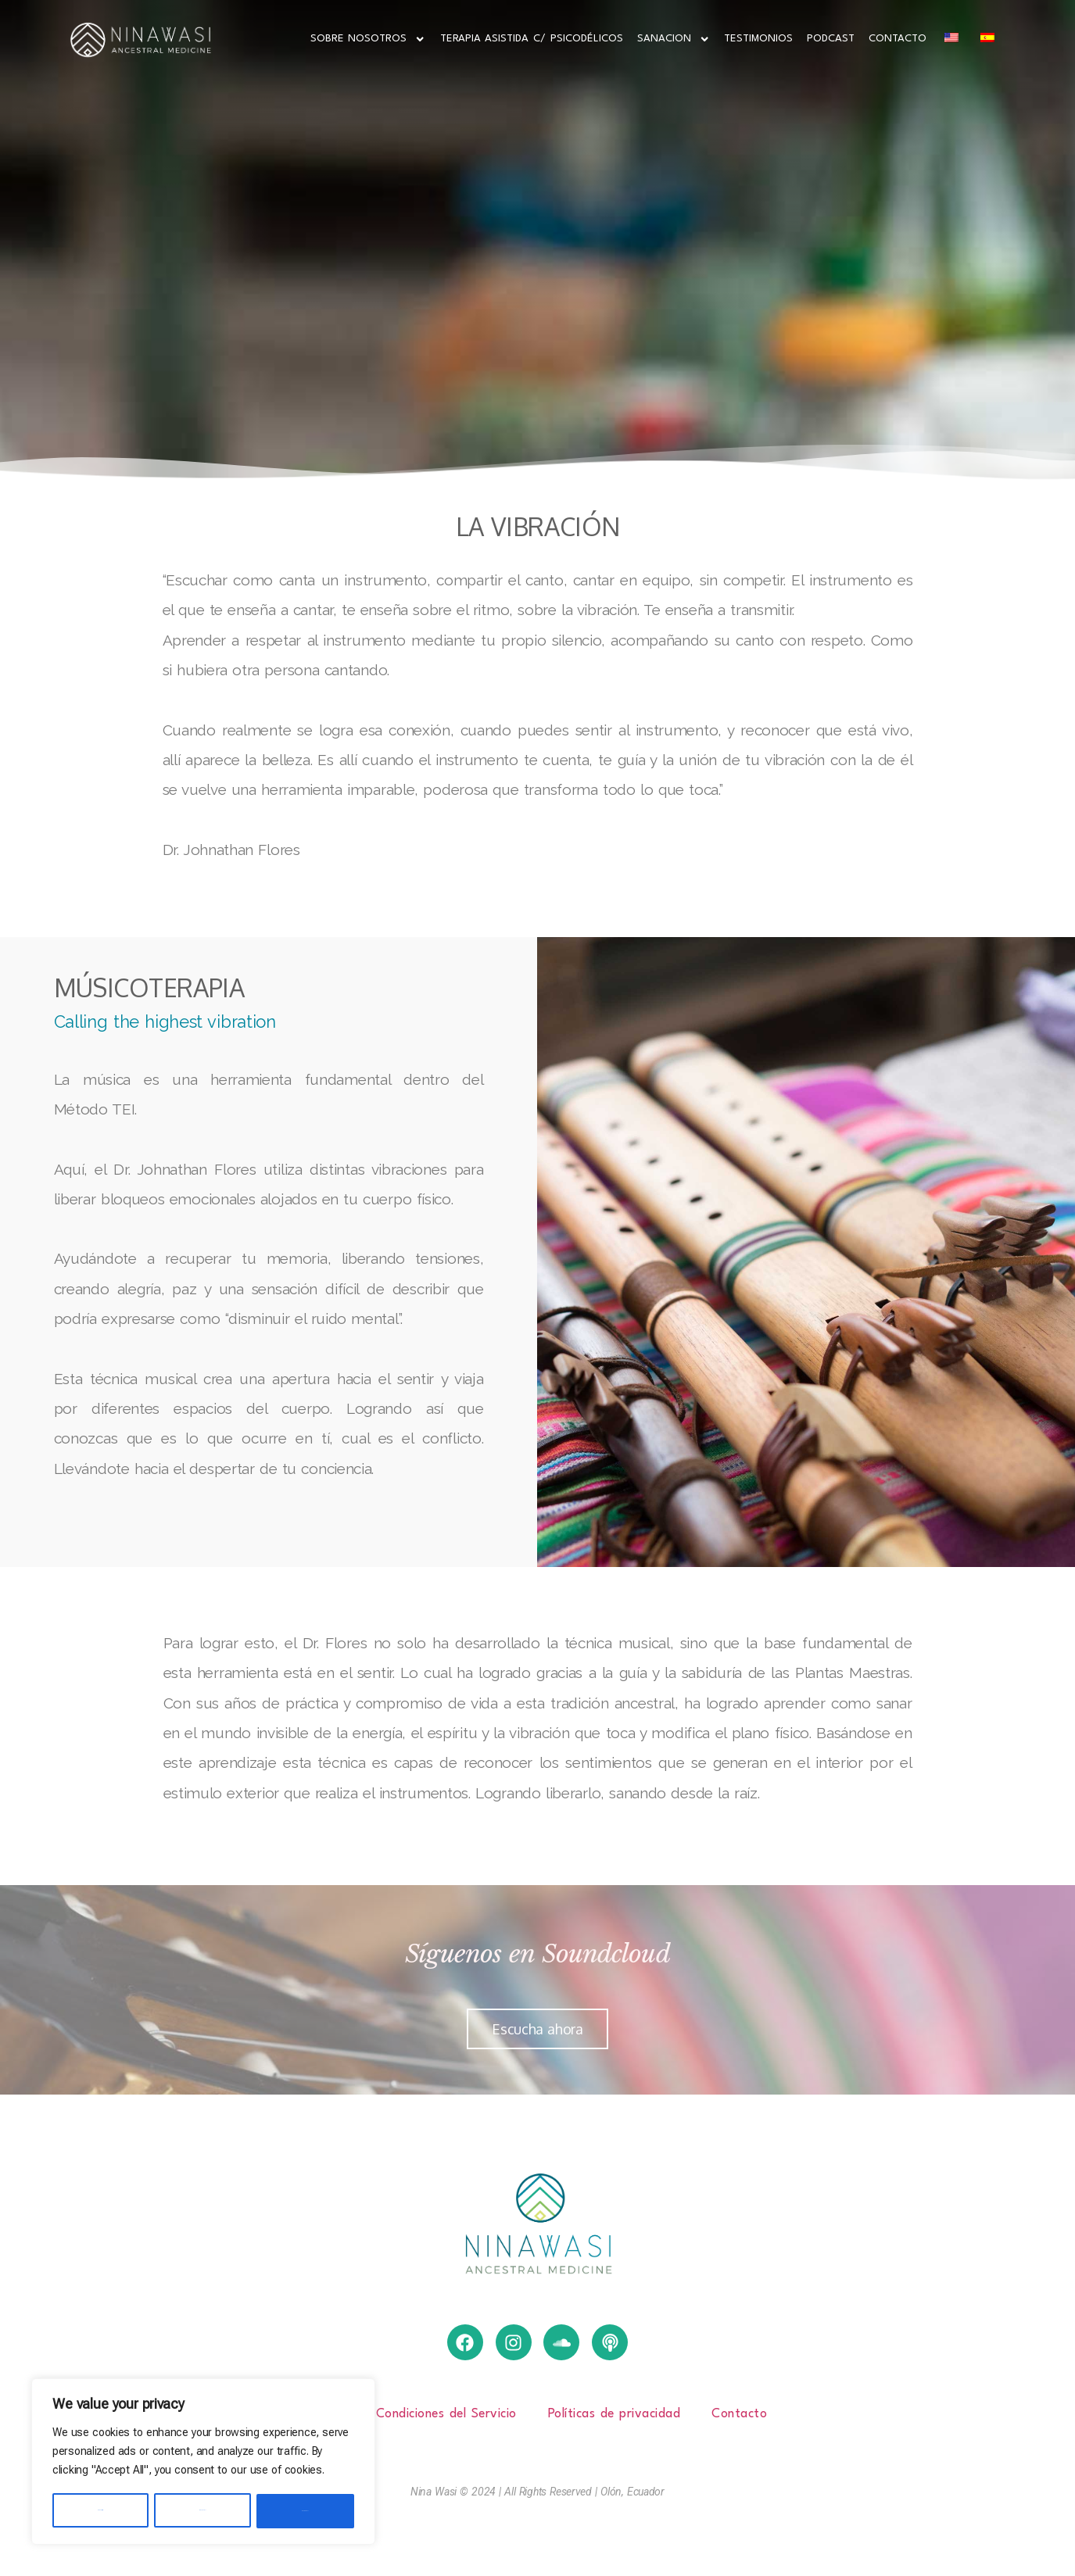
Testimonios (758, 39)
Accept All (306, 2510)
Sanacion (673, 39)
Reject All (202, 2510)
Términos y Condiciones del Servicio (411, 2414)
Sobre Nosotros (368, 39)
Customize (100, 2510)
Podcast (831, 39)
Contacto (897, 39)
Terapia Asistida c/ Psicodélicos (531, 39)
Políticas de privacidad (614, 2414)
